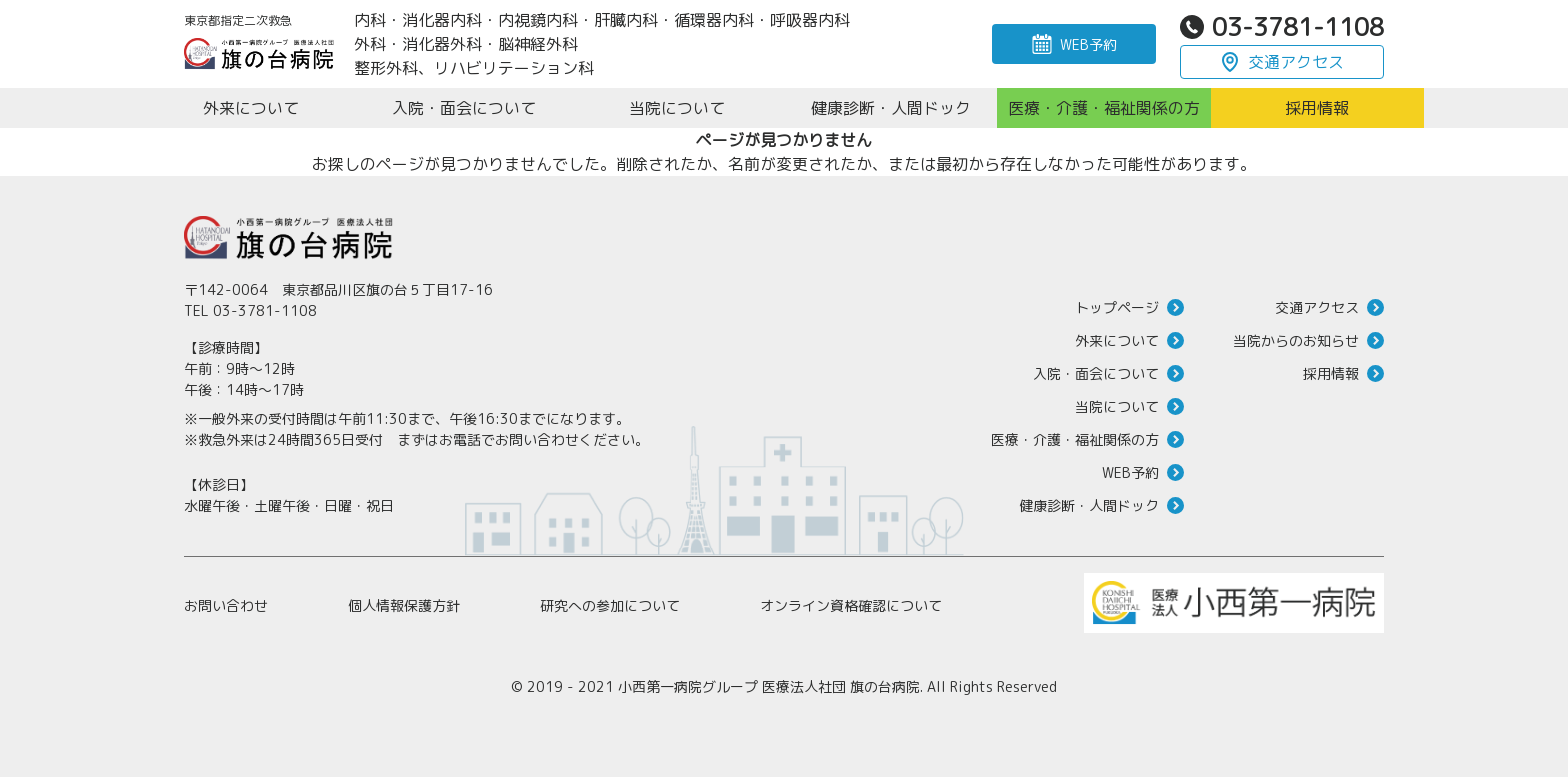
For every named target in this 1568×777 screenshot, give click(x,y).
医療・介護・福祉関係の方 (1075, 439)
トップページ (1117, 307)
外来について (1117, 340)
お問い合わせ (226, 605)
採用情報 (1331, 373)
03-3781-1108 (1298, 27)
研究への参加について (610, 605)
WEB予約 (1088, 44)
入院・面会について (1096, 373)
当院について (1117, 406)
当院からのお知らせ (1296, 340)
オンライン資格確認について (851, 605)
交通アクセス (1296, 62)
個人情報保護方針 (404, 605)
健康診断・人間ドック (1089, 505)
